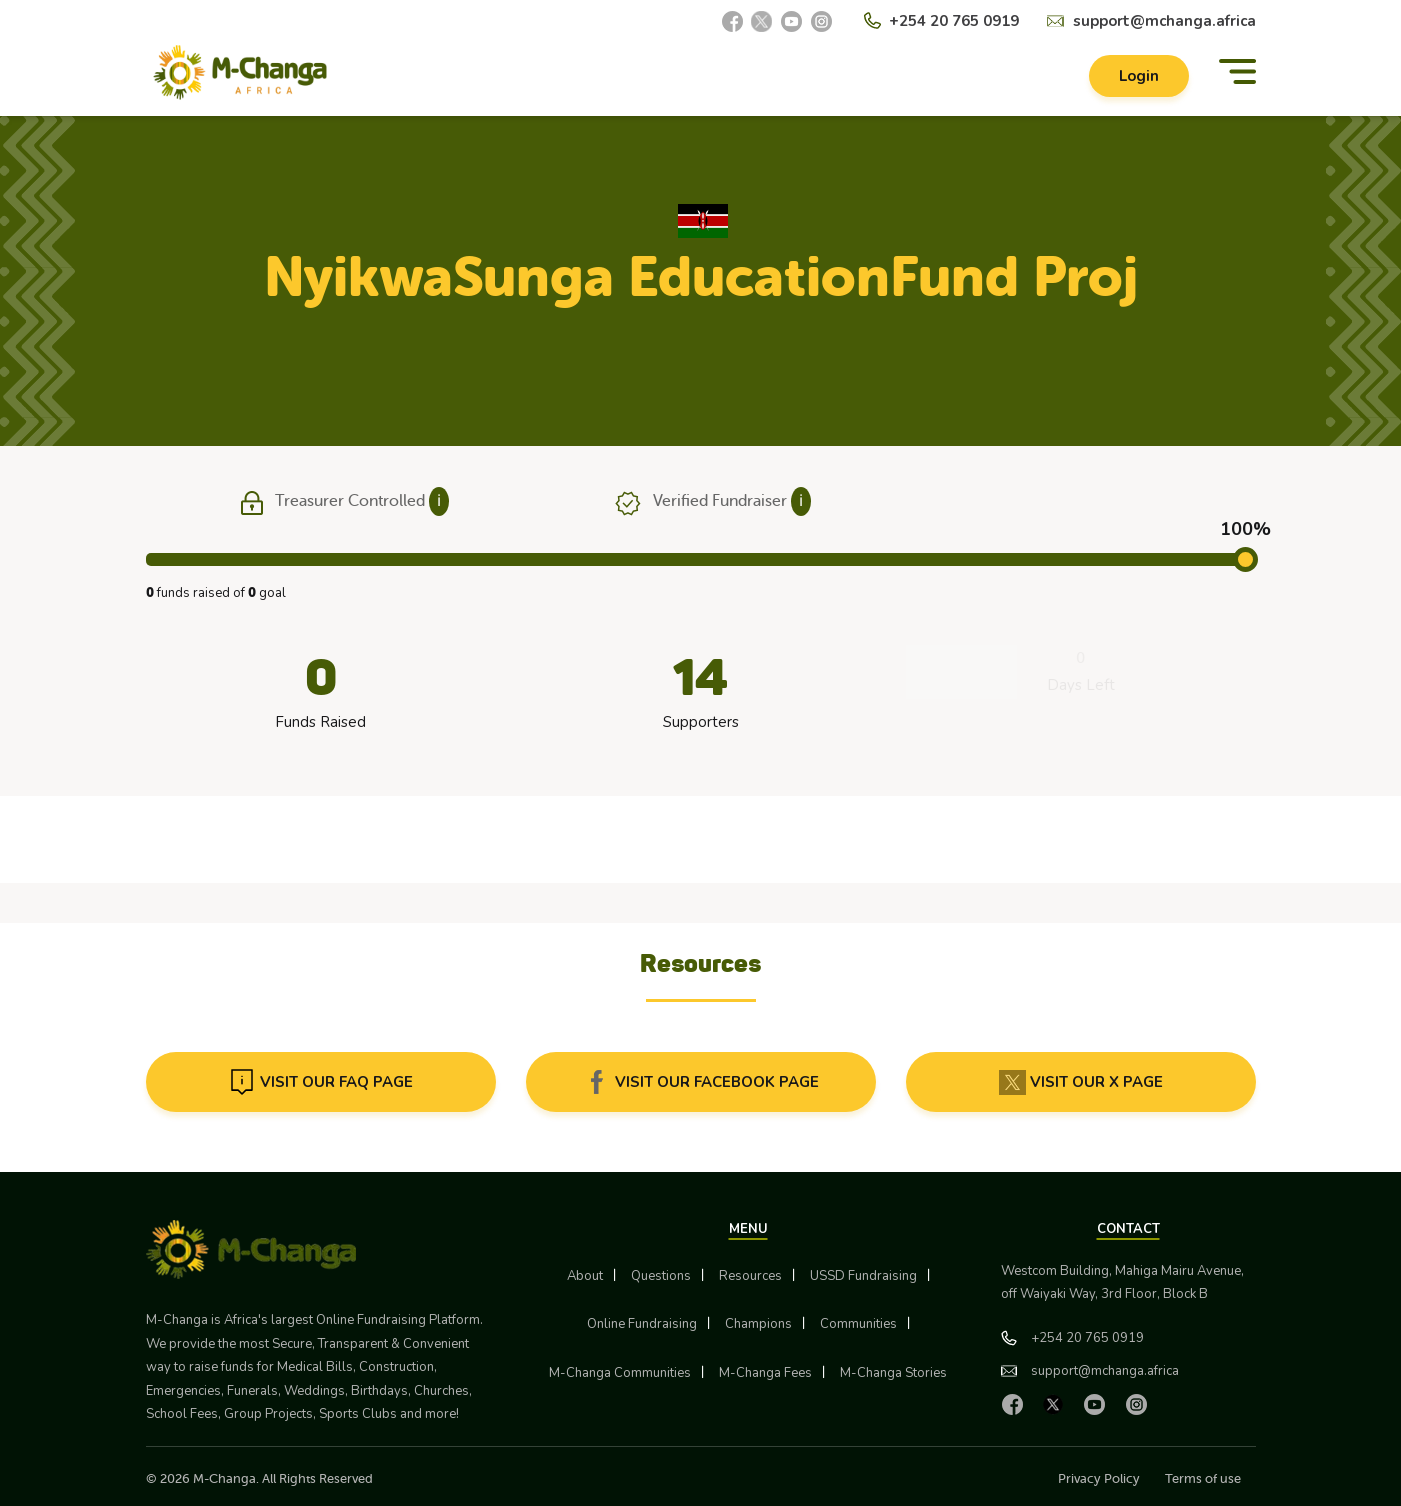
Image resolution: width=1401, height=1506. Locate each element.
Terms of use (1203, 1478)
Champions (758, 1324)
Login (1139, 76)
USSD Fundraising (863, 1276)
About (585, 1276)
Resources (750, 1276)
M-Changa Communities (620, 1373)
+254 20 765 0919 (954, 21)
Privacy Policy (1099, 1478)
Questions (661, 1276)
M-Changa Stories (893, 1373)
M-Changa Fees (765, 1373)
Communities (858, 1324)
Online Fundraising (642, 1324)
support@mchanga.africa (1164, 21)
